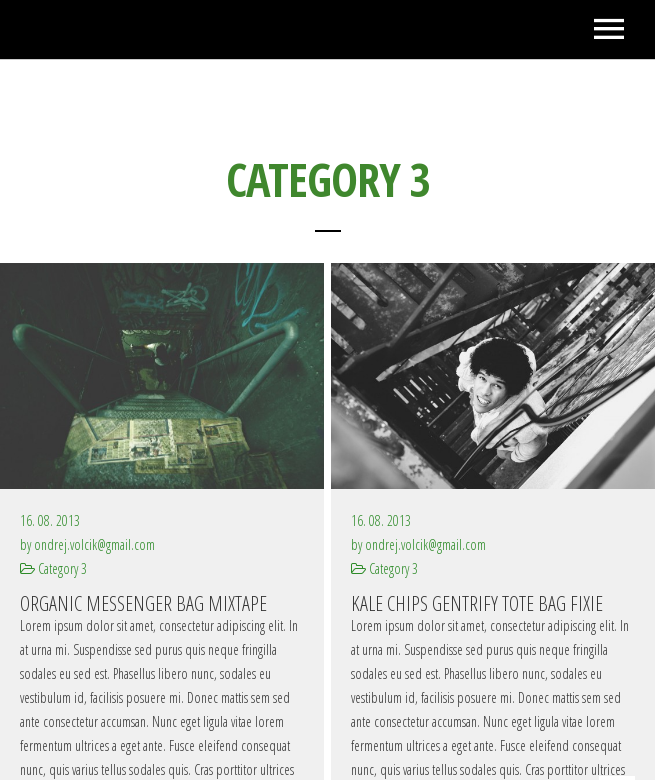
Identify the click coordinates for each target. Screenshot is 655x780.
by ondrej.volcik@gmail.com (87, 544)
